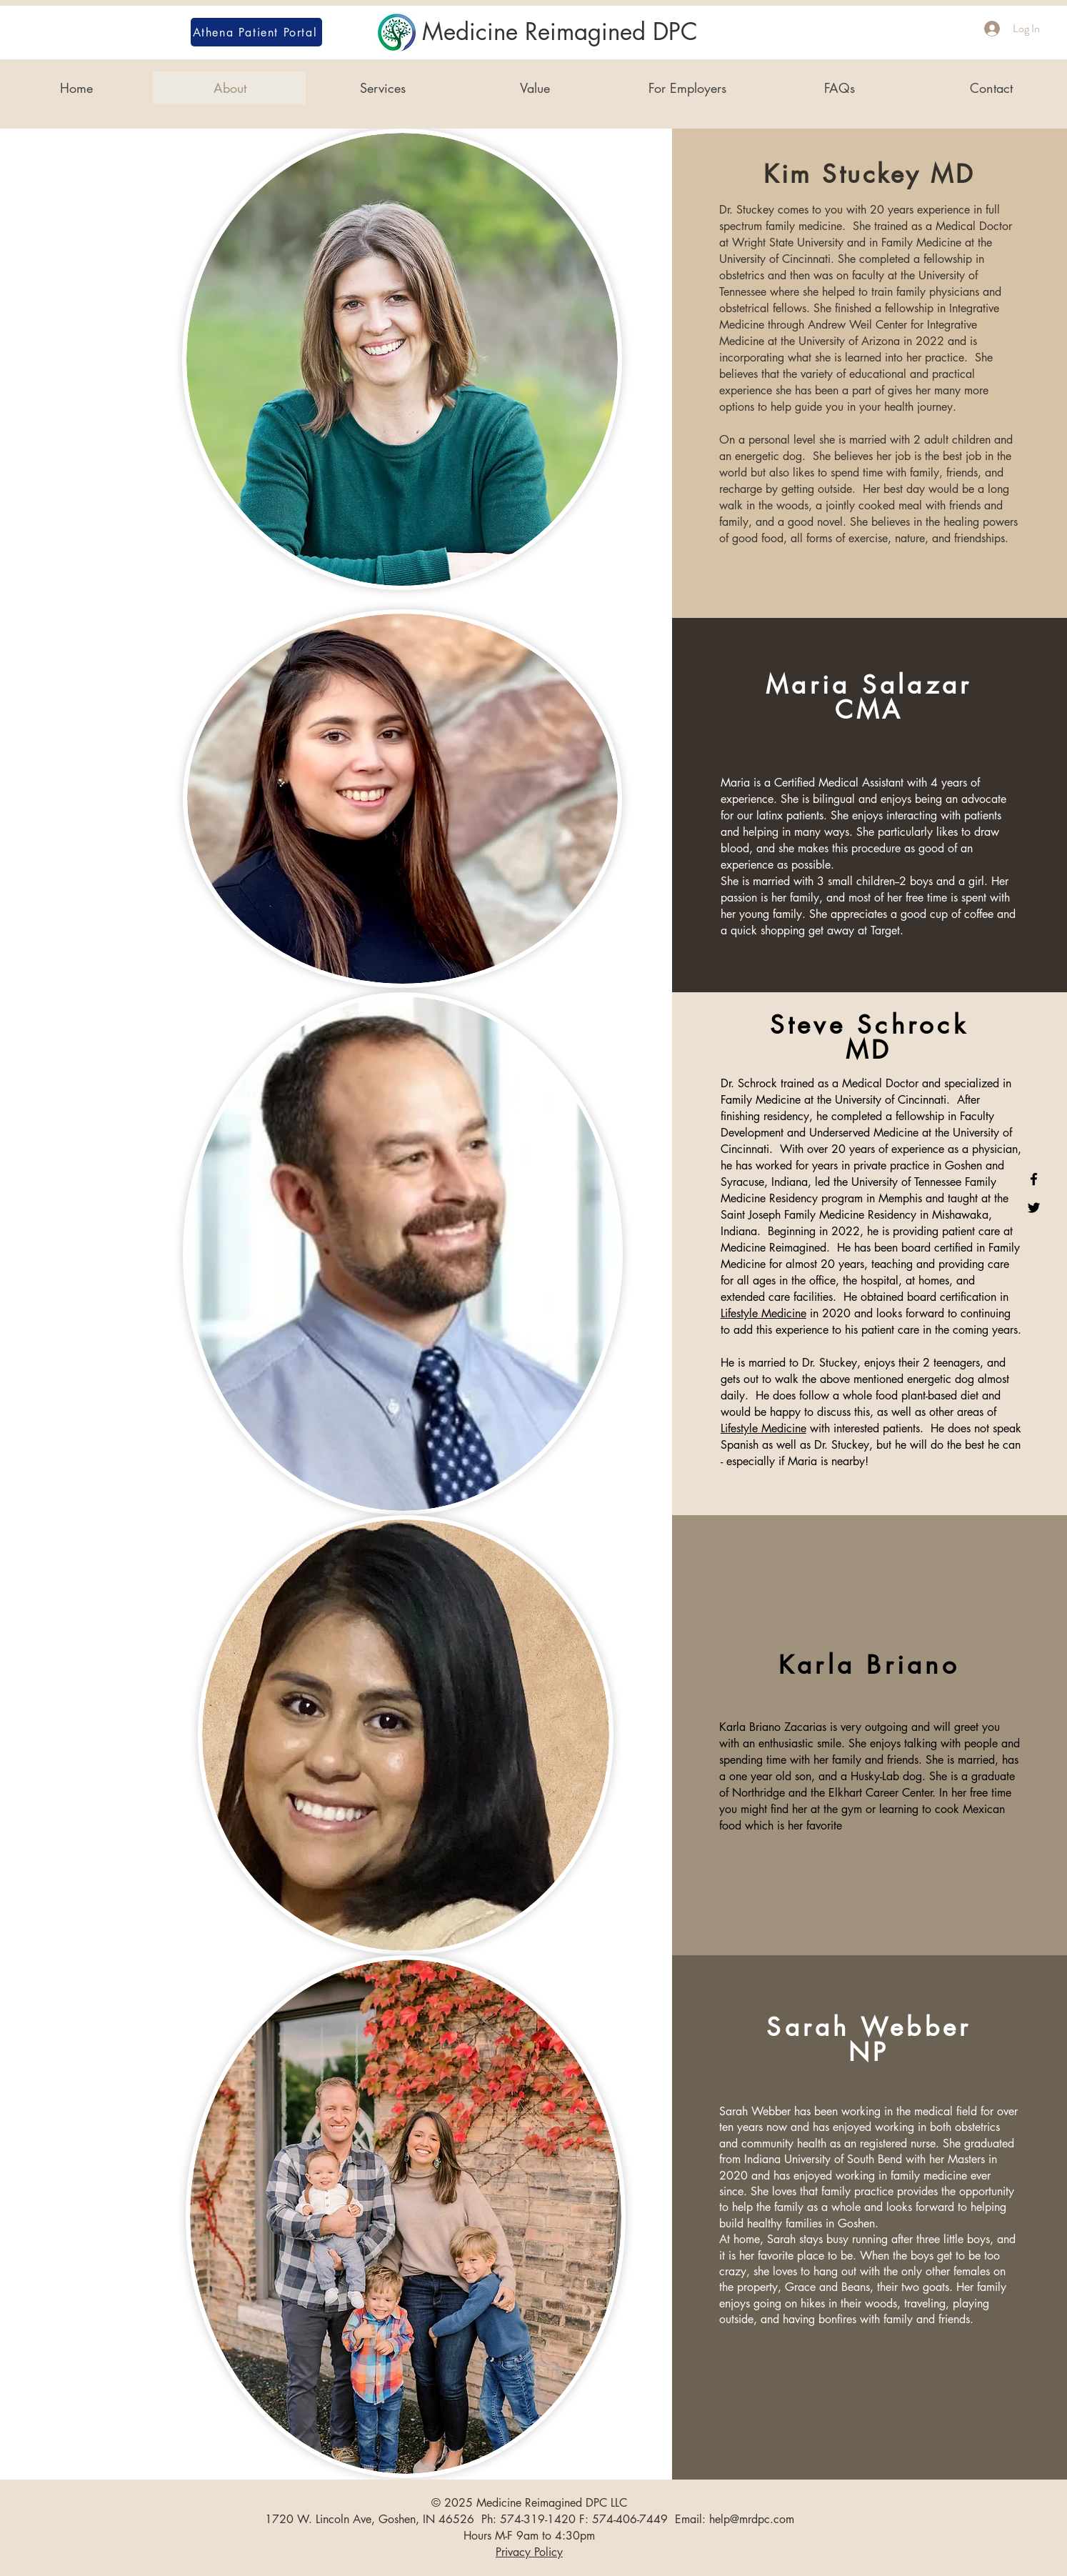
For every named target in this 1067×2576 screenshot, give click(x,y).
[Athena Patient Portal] (256, 32)
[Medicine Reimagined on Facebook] (1034, 1179)
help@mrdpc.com (751, 2519)
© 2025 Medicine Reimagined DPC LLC (529, 2502)
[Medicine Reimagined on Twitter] (1034, 1207)
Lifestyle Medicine (763, 1313)
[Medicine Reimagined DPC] (533, 32)
